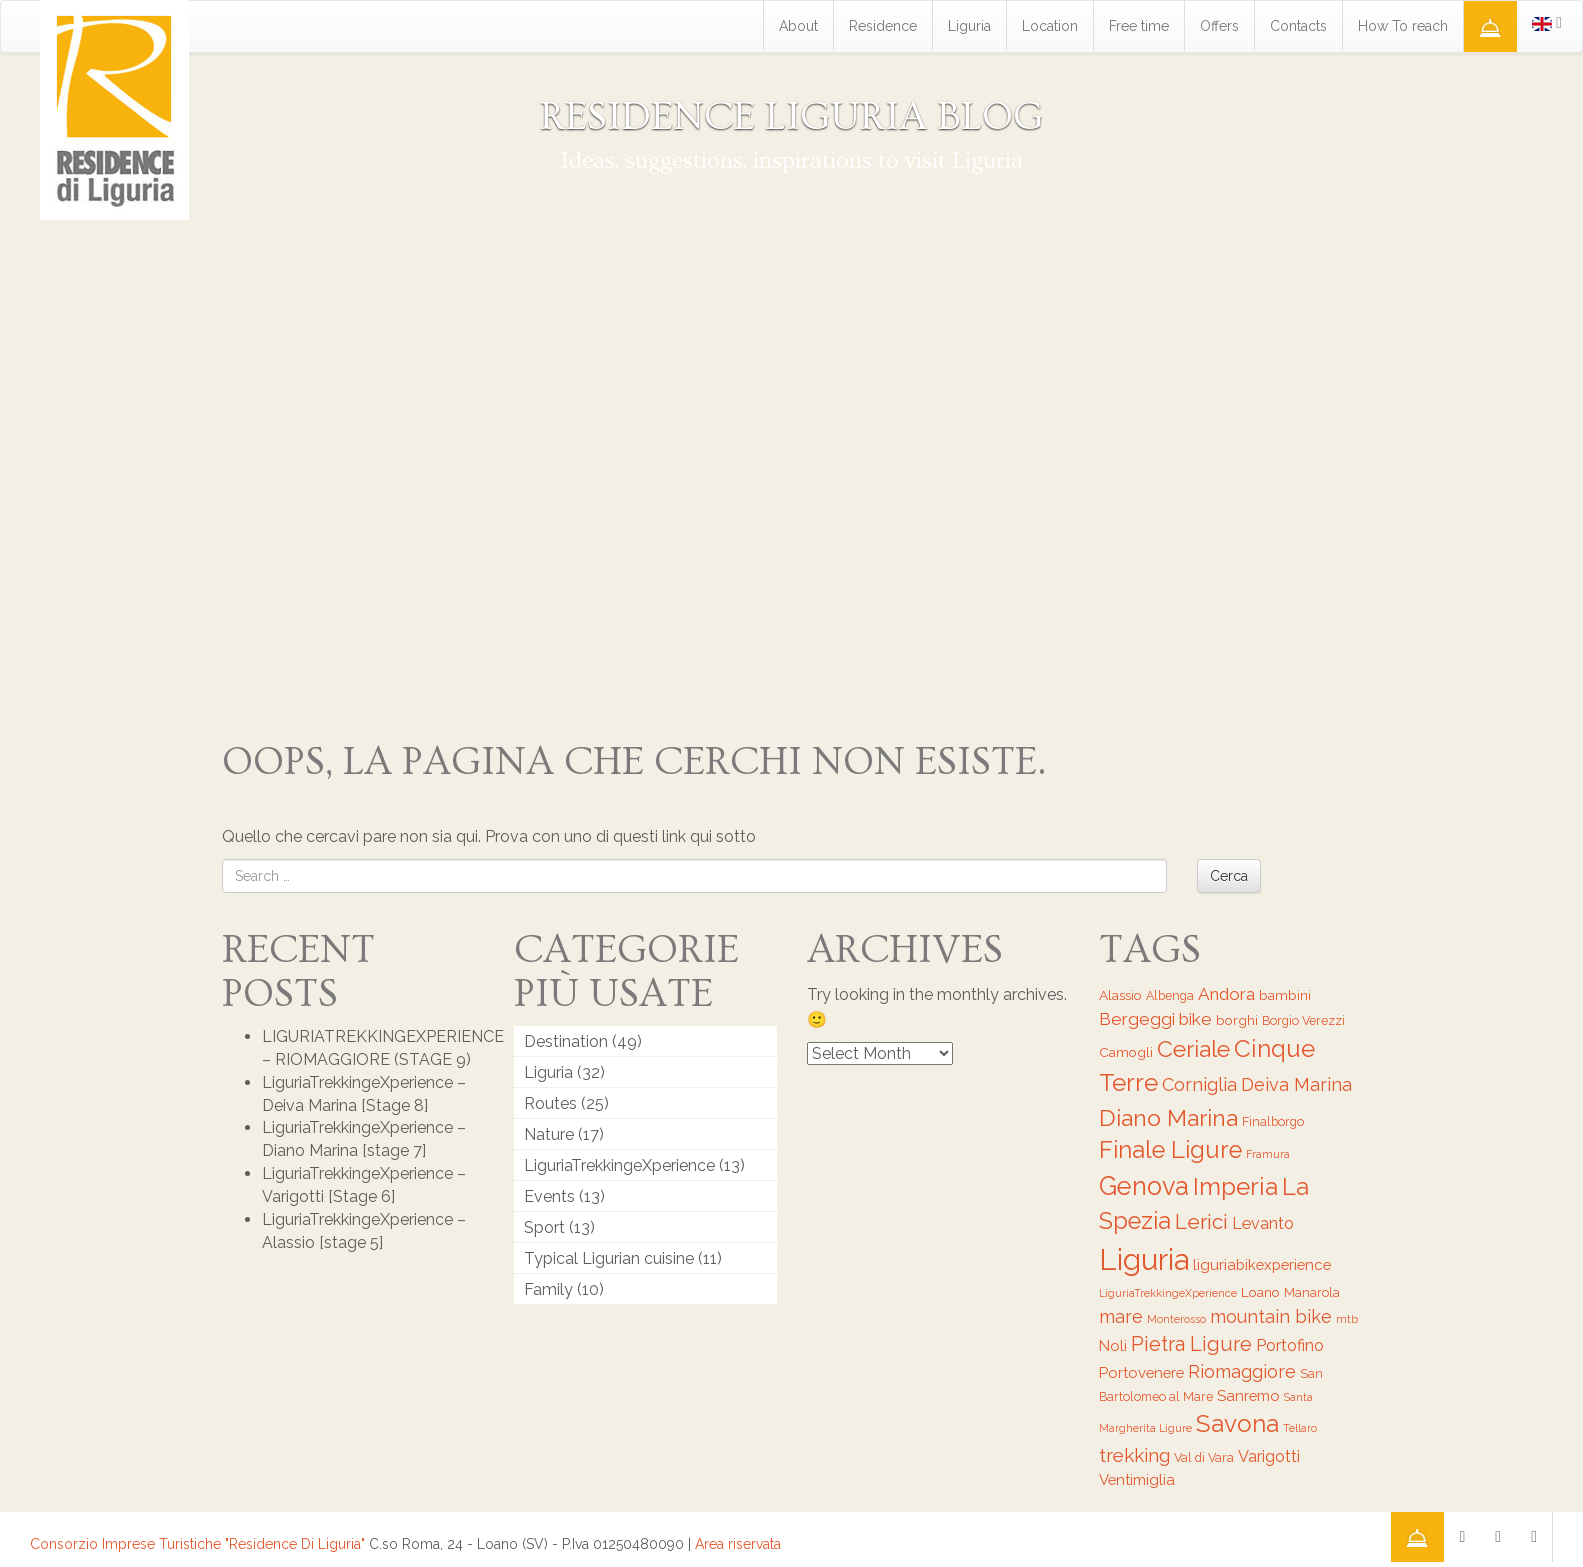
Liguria (969, 26)
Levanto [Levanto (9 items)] (1263, 1223)
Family (548, 1289)
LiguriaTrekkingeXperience (619, 1165)
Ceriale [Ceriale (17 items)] (1193, 1049)
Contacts (1298, 26)
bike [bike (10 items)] (1195, 1019)
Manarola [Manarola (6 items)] (1312, 1292)
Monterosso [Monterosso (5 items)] (1176, 1319)
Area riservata (738, 1544)
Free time (1139, 26)
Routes (550, 1103)
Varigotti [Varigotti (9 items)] (1269, 1456)
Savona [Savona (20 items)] (1237, 1423)
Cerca (1229, 876)
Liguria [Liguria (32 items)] (1144, 1259)
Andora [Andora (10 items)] (1226, 994)
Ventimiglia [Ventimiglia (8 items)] (1137, 1479)
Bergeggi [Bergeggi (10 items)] (1137, 1019)
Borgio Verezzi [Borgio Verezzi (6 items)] (1303, 1020)
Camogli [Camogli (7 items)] (1126, 1052)
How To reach (1403, 26)
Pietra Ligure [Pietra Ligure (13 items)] (1191, 1344)
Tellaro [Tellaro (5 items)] (1300, 1428)
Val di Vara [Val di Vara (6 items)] (1204, 1457)
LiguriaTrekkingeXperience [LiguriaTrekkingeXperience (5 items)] (1168, 1293)
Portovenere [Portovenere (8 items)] (1141, 1372)
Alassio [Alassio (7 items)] (1120, 995)
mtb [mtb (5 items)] (1347, 1319)
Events (549, 1196)
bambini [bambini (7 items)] (1285, 995)
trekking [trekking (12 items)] (1134, 1455)
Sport (544, 1227)
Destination (566, 1041)
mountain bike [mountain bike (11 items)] (1271, 1316)
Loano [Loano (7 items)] (1260, 1292)
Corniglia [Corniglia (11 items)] (1199, 1084)
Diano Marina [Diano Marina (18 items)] (1168, 1117)
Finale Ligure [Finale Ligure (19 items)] (1170, 1150)
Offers (1219, 26)
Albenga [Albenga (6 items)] (1170, 995)
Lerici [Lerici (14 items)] (1201, 1221)
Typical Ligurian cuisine (609, 1258)
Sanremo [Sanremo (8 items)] (1248, 1395)
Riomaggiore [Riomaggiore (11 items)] (1242, 1371)
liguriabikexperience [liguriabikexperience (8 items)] (1262, 1264)
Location (1050, 26)
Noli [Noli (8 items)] (1113, 1345)
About (798, 26)
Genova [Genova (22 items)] (1144, 1186)
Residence (883, 26)
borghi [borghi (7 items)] (1237, 1020)
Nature (549, 1134)
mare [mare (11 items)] (1121, 1316)
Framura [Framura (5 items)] (1268, 1154)
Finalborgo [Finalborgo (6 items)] (1273, 1121)
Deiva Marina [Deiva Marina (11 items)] (1296, 1084)
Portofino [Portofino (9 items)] (1290, 1345)
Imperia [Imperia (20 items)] (1235, 1186)
